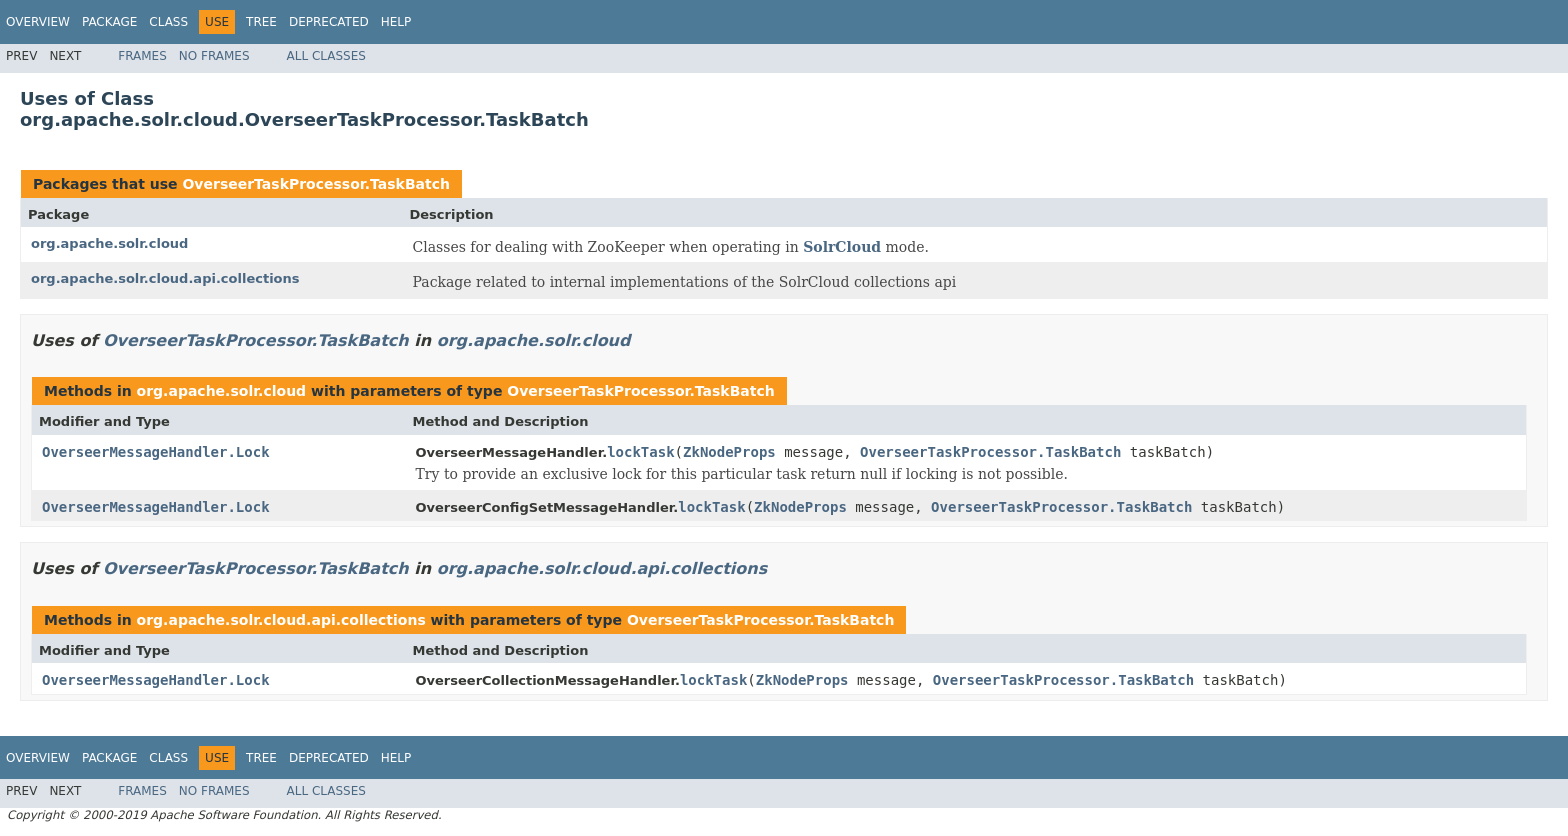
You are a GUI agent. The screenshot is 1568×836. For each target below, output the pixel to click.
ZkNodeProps (729, 452)
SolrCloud (842, 247)
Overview (38, 22)
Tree (261, 22)
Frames (142, 56)
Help (396, 22)
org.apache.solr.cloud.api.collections (165, 278)
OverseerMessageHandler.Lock (156, 452)
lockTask (640, 452)
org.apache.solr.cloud (109, 243)
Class (168, 22)
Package (109, 22)
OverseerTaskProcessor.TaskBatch (316, 184)
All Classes (326, 56)
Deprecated (329, 22)
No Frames (214, 56)
